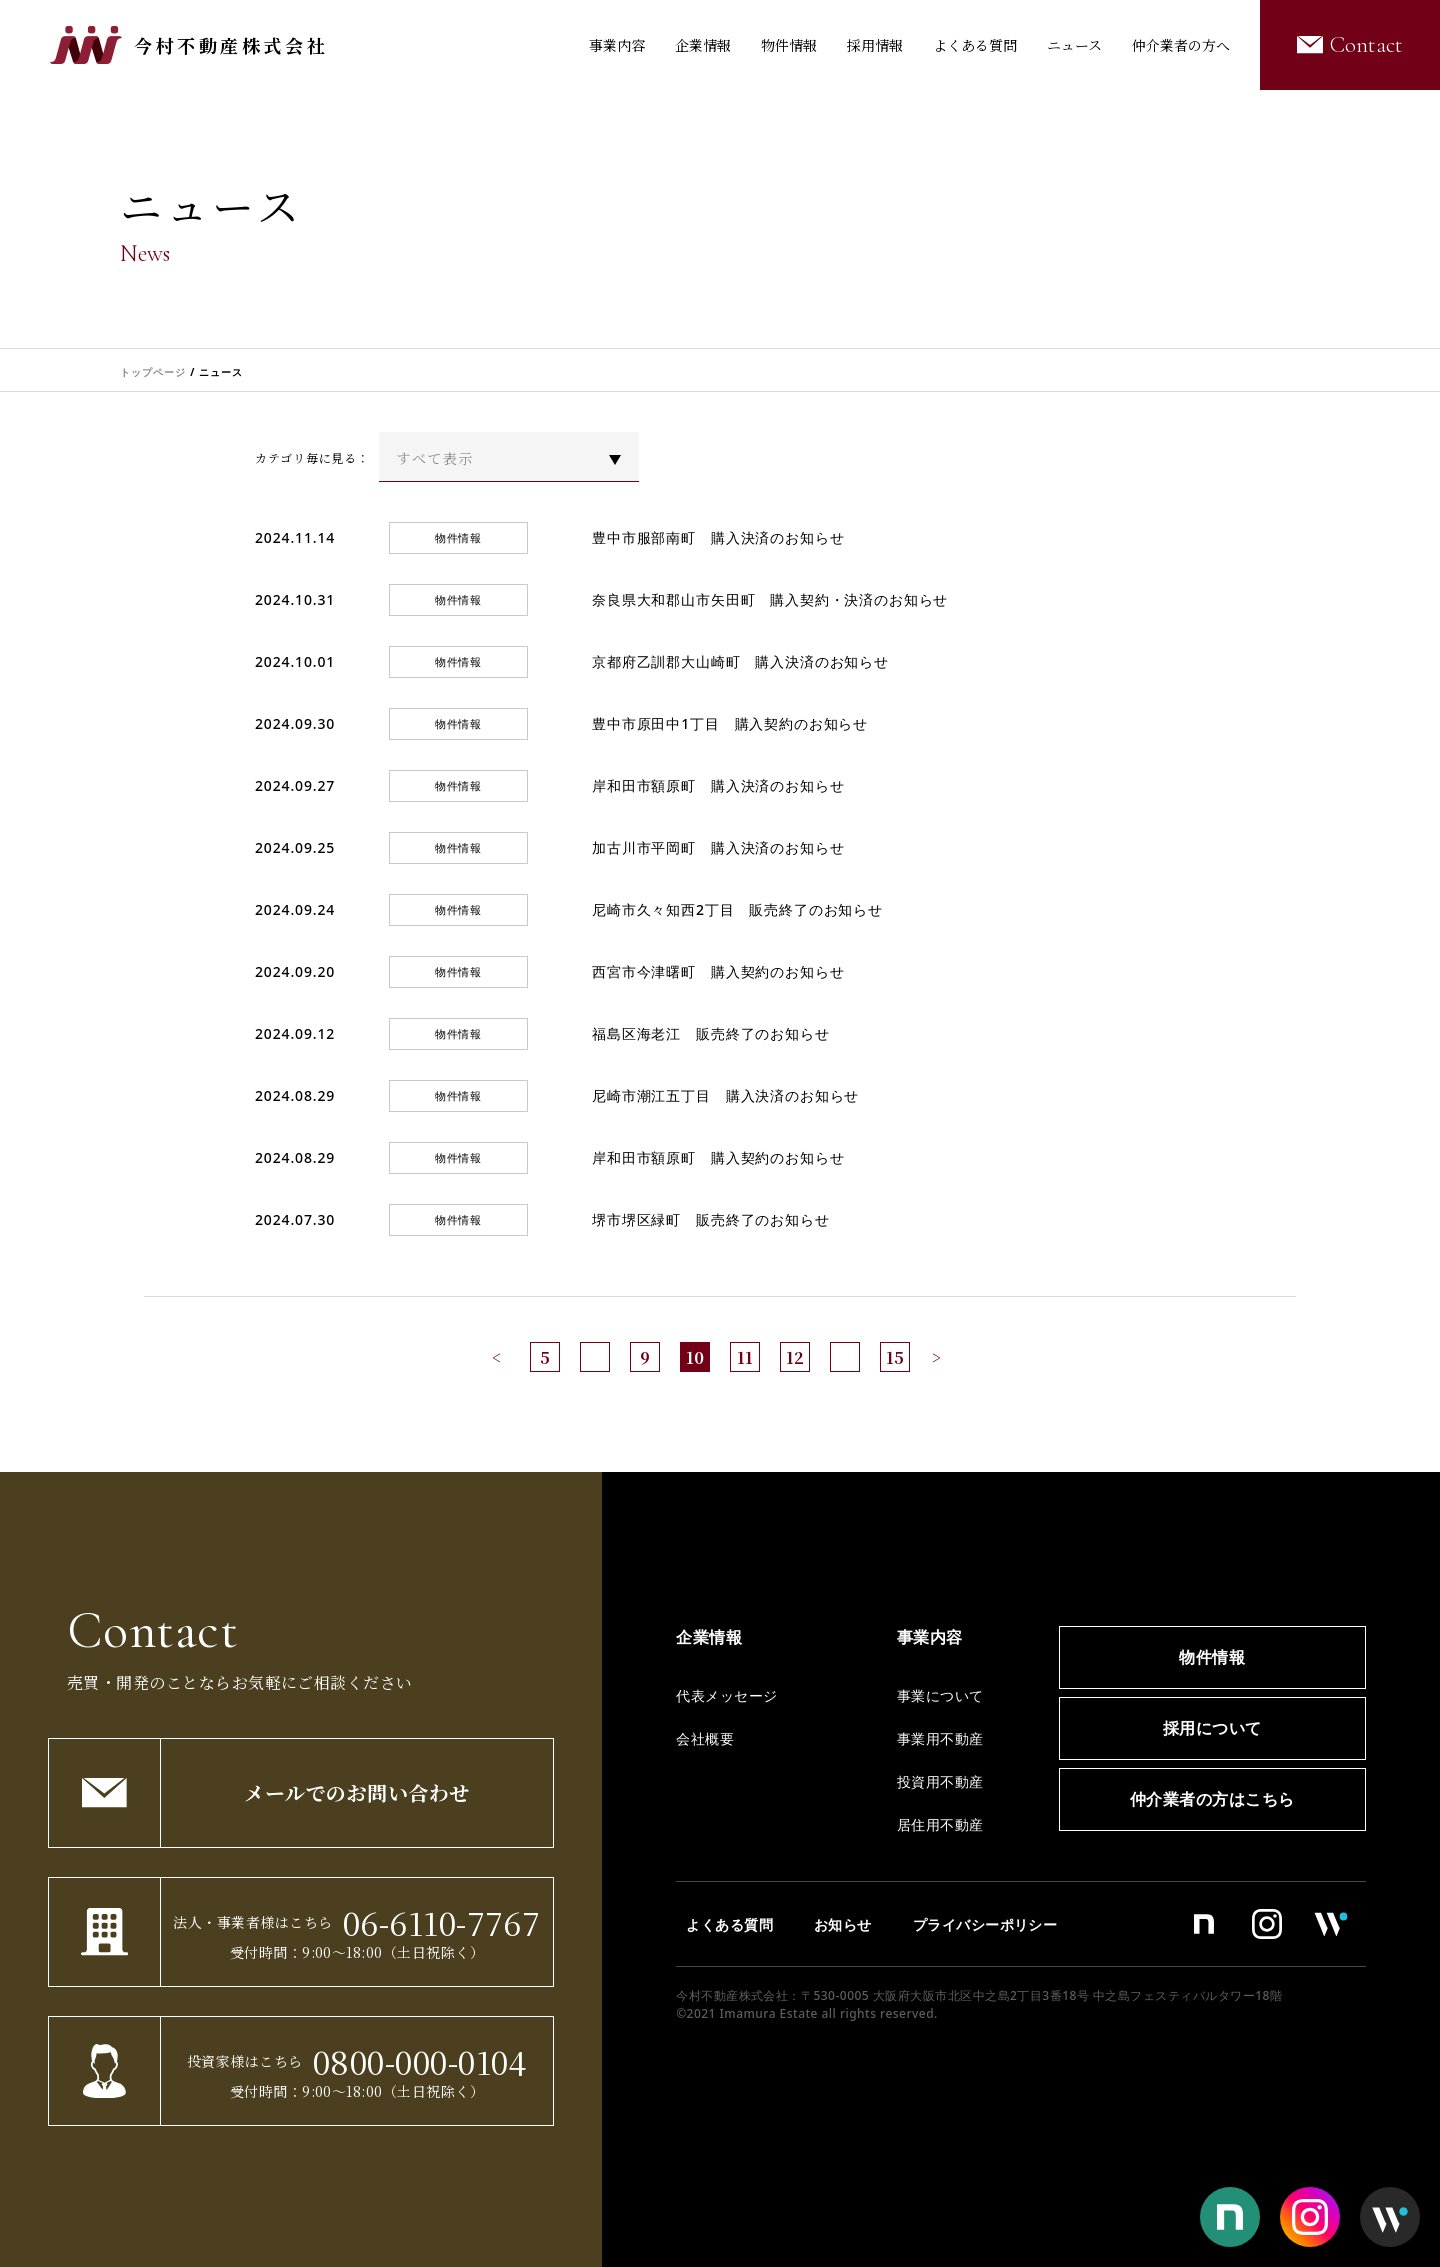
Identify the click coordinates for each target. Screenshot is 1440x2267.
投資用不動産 (940, 1781)
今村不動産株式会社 (231, 45)
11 (745, 1357)
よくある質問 (975, 45)
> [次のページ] (936, 1357)
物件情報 (789, 45)
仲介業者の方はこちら (1212, 1799)
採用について (1212, 1728)
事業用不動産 (940, 1738)
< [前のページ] (496, 1357)
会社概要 (705, 1738)
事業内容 (617, 45)
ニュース (1074, 45)
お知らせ (843, 1924)
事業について (940, 1695)
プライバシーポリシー (985, 1924)
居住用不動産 (940, 1824)
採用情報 (875, 45)
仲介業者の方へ (1181, 45)
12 (795, 1357)
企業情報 (703, 45)
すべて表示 (434, 458)
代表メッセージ (726, 1695)
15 (895, 1357)
